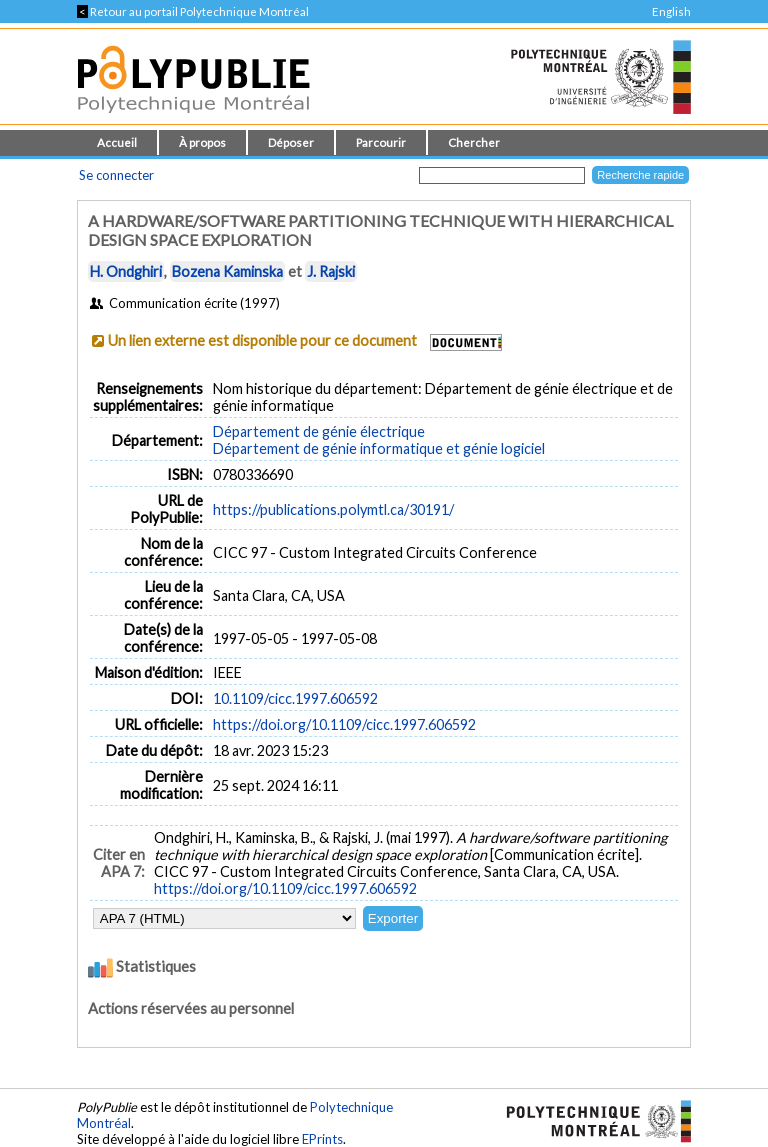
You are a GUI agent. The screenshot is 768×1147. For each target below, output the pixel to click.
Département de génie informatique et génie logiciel (379, 448)
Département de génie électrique (319, 431)
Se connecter (116, 175)
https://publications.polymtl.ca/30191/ (333, 509)
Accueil (117, 142)
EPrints (322, 1139)
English (671, 11)
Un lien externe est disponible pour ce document (262, 340)
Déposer (291, 142)
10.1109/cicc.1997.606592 (295, 698)
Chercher (474, 142)
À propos (202, 142)
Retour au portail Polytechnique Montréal (193, 11)
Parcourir (381, 142)
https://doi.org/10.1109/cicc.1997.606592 (344, 724)
